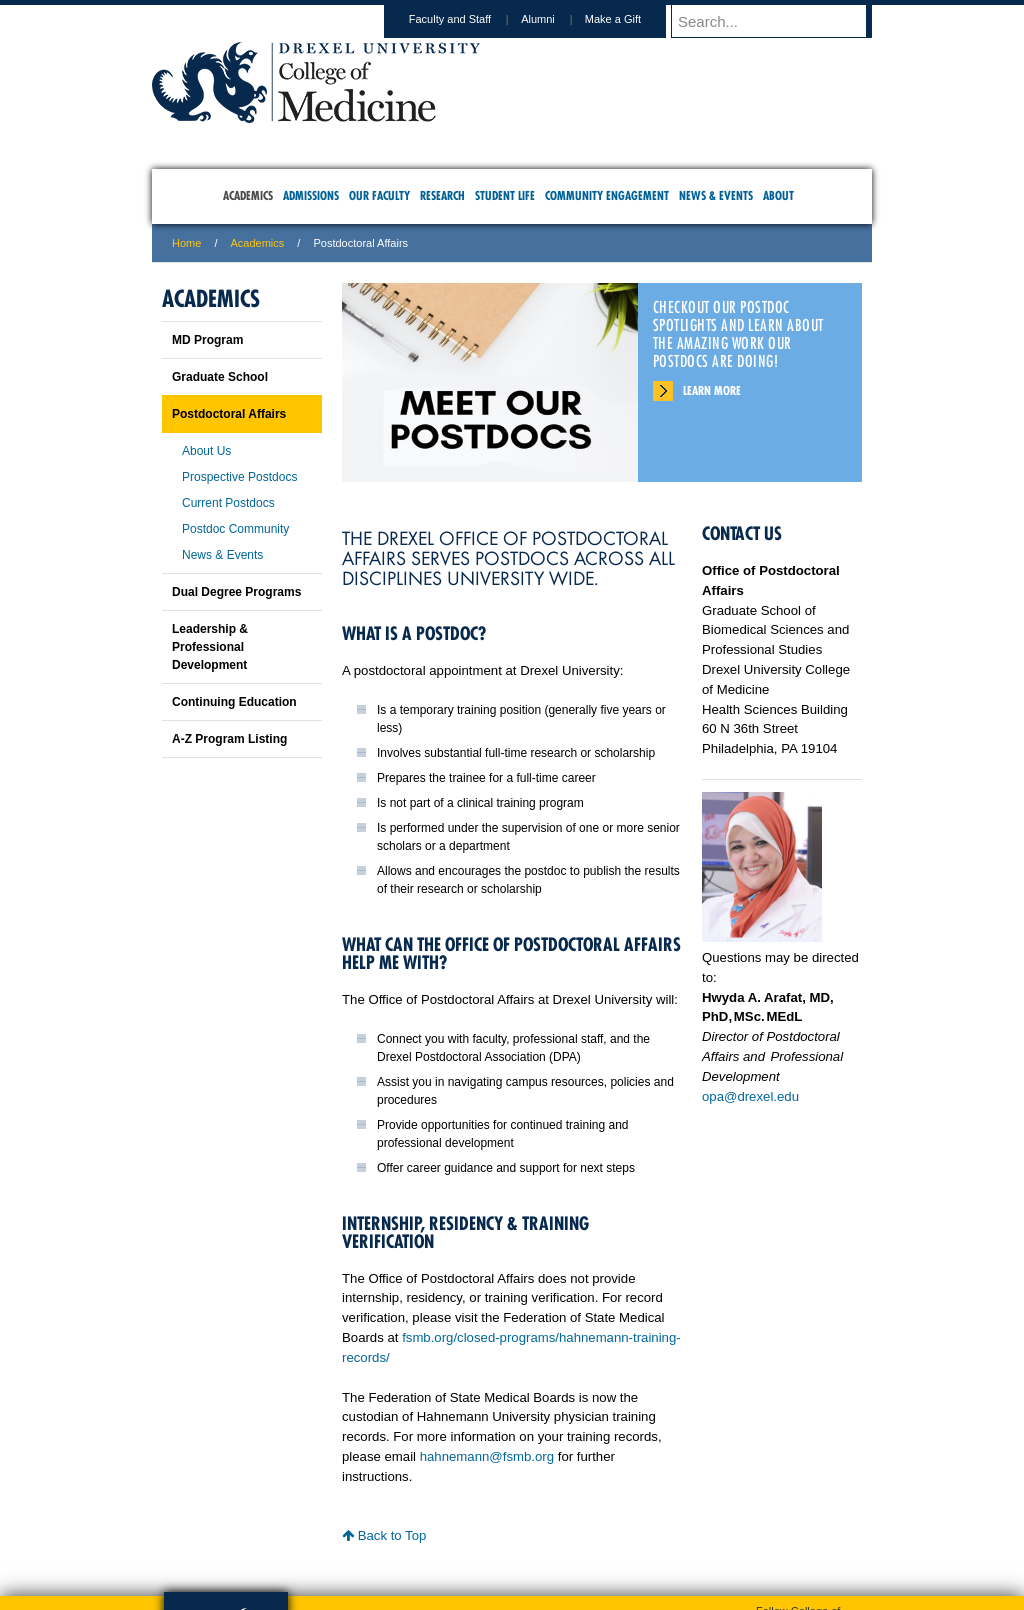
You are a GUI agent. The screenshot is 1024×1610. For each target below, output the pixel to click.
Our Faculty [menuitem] (379, 195)
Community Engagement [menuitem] (607, 195)
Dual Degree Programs (236, 592)
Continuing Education (234, 702)
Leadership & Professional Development (210, 647)
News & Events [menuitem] (716, 195)
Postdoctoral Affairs (229, 414)
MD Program (207, 340)
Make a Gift (632, 19)
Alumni (557, 19)
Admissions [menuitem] (311, 195)
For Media (376, 1511)
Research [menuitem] (442, 195)
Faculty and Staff (469, 19)
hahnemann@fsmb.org (487, 1456)
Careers (434, 1511)
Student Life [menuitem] (505, 195)
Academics (258, 243)
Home (186, 243)
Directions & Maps (654, 1511)
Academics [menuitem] (248, 195)
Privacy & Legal (506, 1511)
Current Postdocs (228, 503)
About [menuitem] (778, 195)
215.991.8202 (777, 1576)
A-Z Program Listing (229, 739)
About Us (206, 451)
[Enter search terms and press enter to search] (781, 21)
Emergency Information (495, 1531)
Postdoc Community (235, 529)
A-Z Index (313, 1511)
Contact (577, 1511)
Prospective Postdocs (239, 477)
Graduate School (220, 377)
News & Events (222, 555)
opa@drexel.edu (750, 1096)
